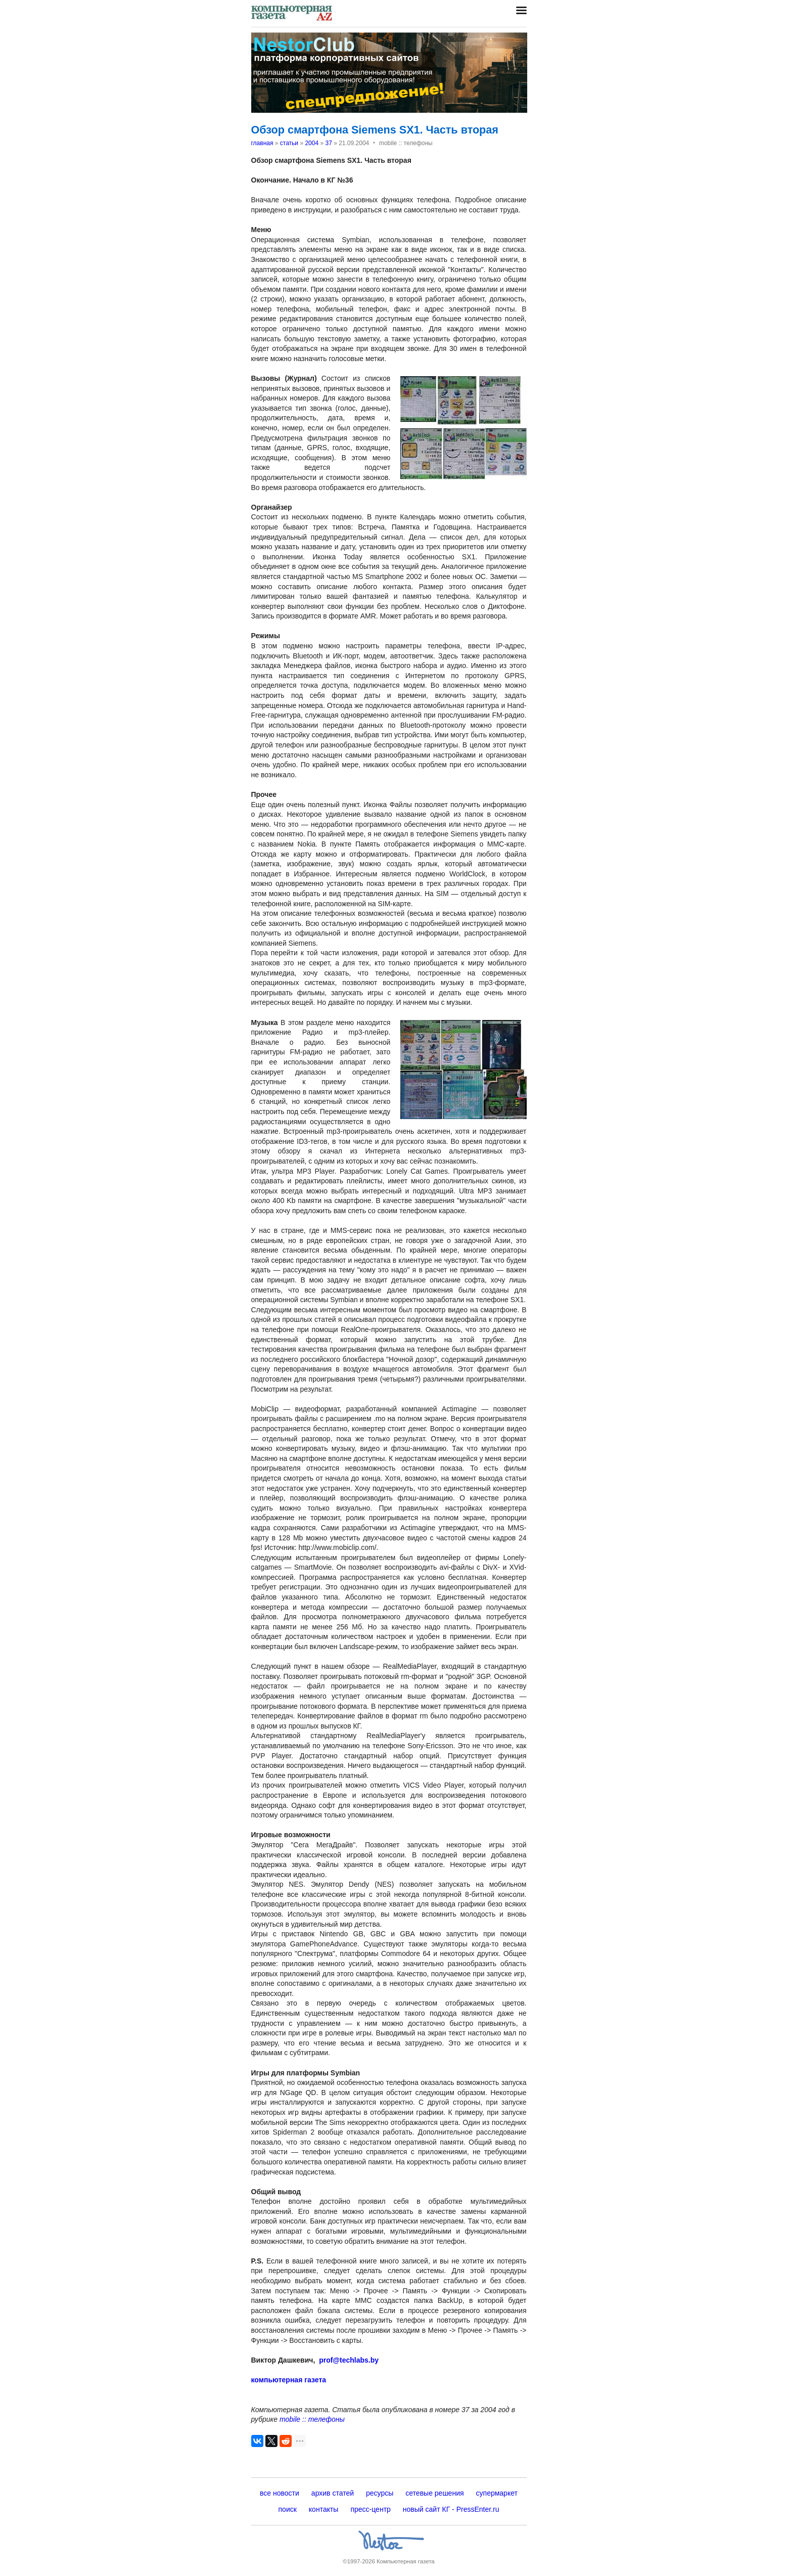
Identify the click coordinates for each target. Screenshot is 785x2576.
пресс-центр (370, 2509)
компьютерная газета (289, 2380)
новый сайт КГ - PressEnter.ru (451, 2509)
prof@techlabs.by (349, 2360)
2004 (311, 143)
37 (328, 143)
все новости (279, 2493)
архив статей (332, 2493)
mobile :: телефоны (312, 2419)
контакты (324, 2509)
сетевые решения (434, 2493)
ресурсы (379, 2493)
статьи (289, 143)
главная (262, 143)
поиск (288, 2509)
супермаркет (497, 2493)
